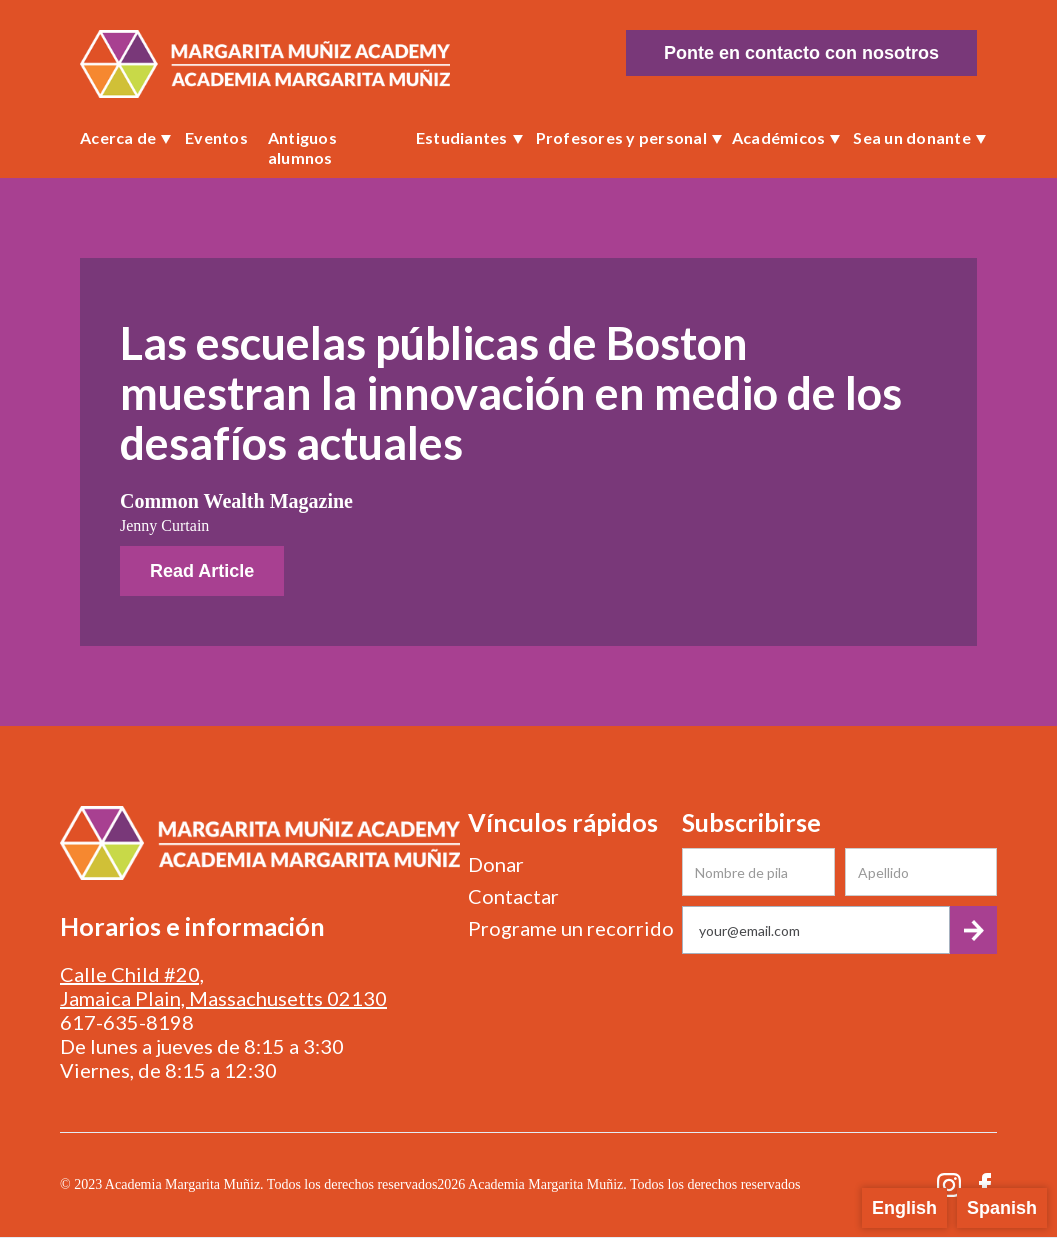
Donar (496, 864)
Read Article (202, 571)
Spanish (1002, 1208)
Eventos (216, 137)
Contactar (513, 896)
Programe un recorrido (571, 928)
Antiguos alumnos (302, 147)
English (904, 1208)
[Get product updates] (816, 930)
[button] (122, 138)
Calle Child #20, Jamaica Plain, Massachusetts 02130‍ (223, 986)
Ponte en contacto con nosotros (801, 53)
